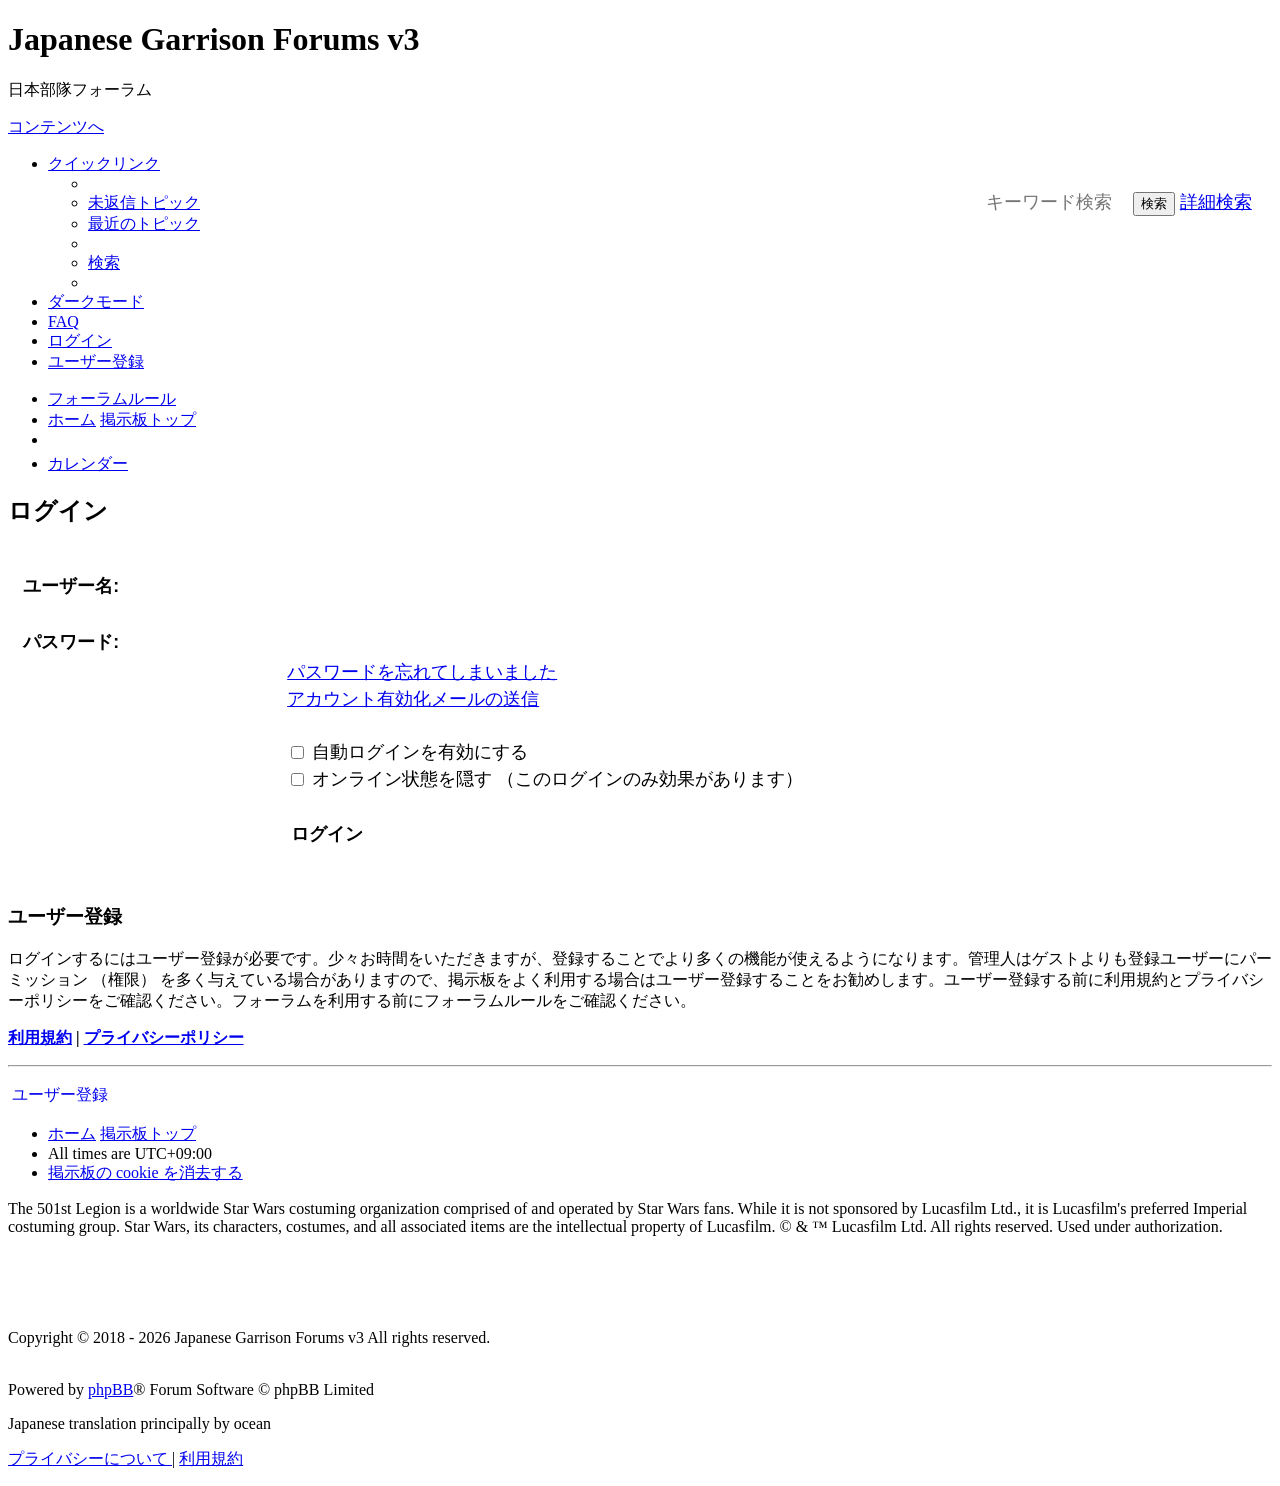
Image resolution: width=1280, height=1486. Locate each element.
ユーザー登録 (60, 1094)
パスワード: (71, 642)
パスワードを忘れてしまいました (422, 672)
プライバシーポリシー (164, 1037)
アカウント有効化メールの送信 (413, 699)
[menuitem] (144, 202)
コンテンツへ (56, 126)
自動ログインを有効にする (409, 752)
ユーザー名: (71, 586)
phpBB (110, 1389)
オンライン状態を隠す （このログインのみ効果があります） (547, 779)
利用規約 (40, 1037)
